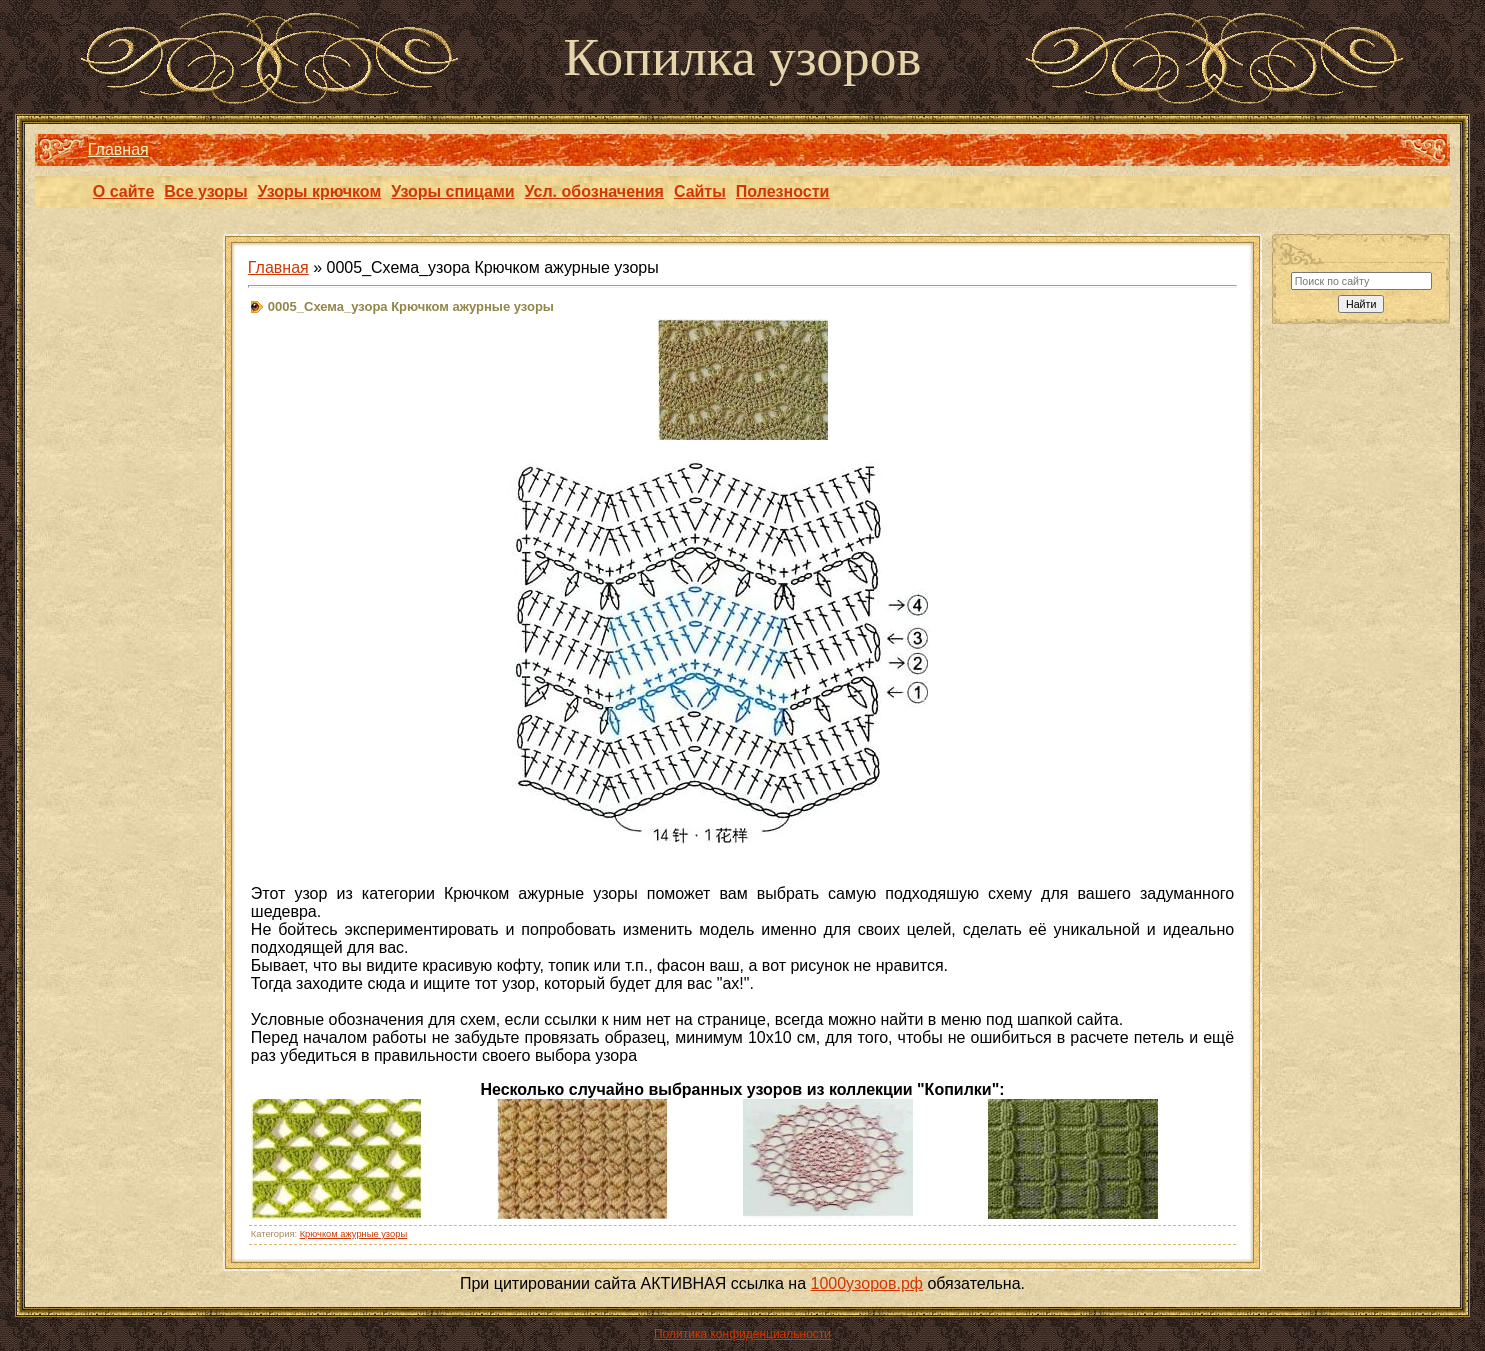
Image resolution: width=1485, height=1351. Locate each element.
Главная (118, 149)
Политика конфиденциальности (742, 1334)
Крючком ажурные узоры (353, 1234)
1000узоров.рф (867, 1283)
